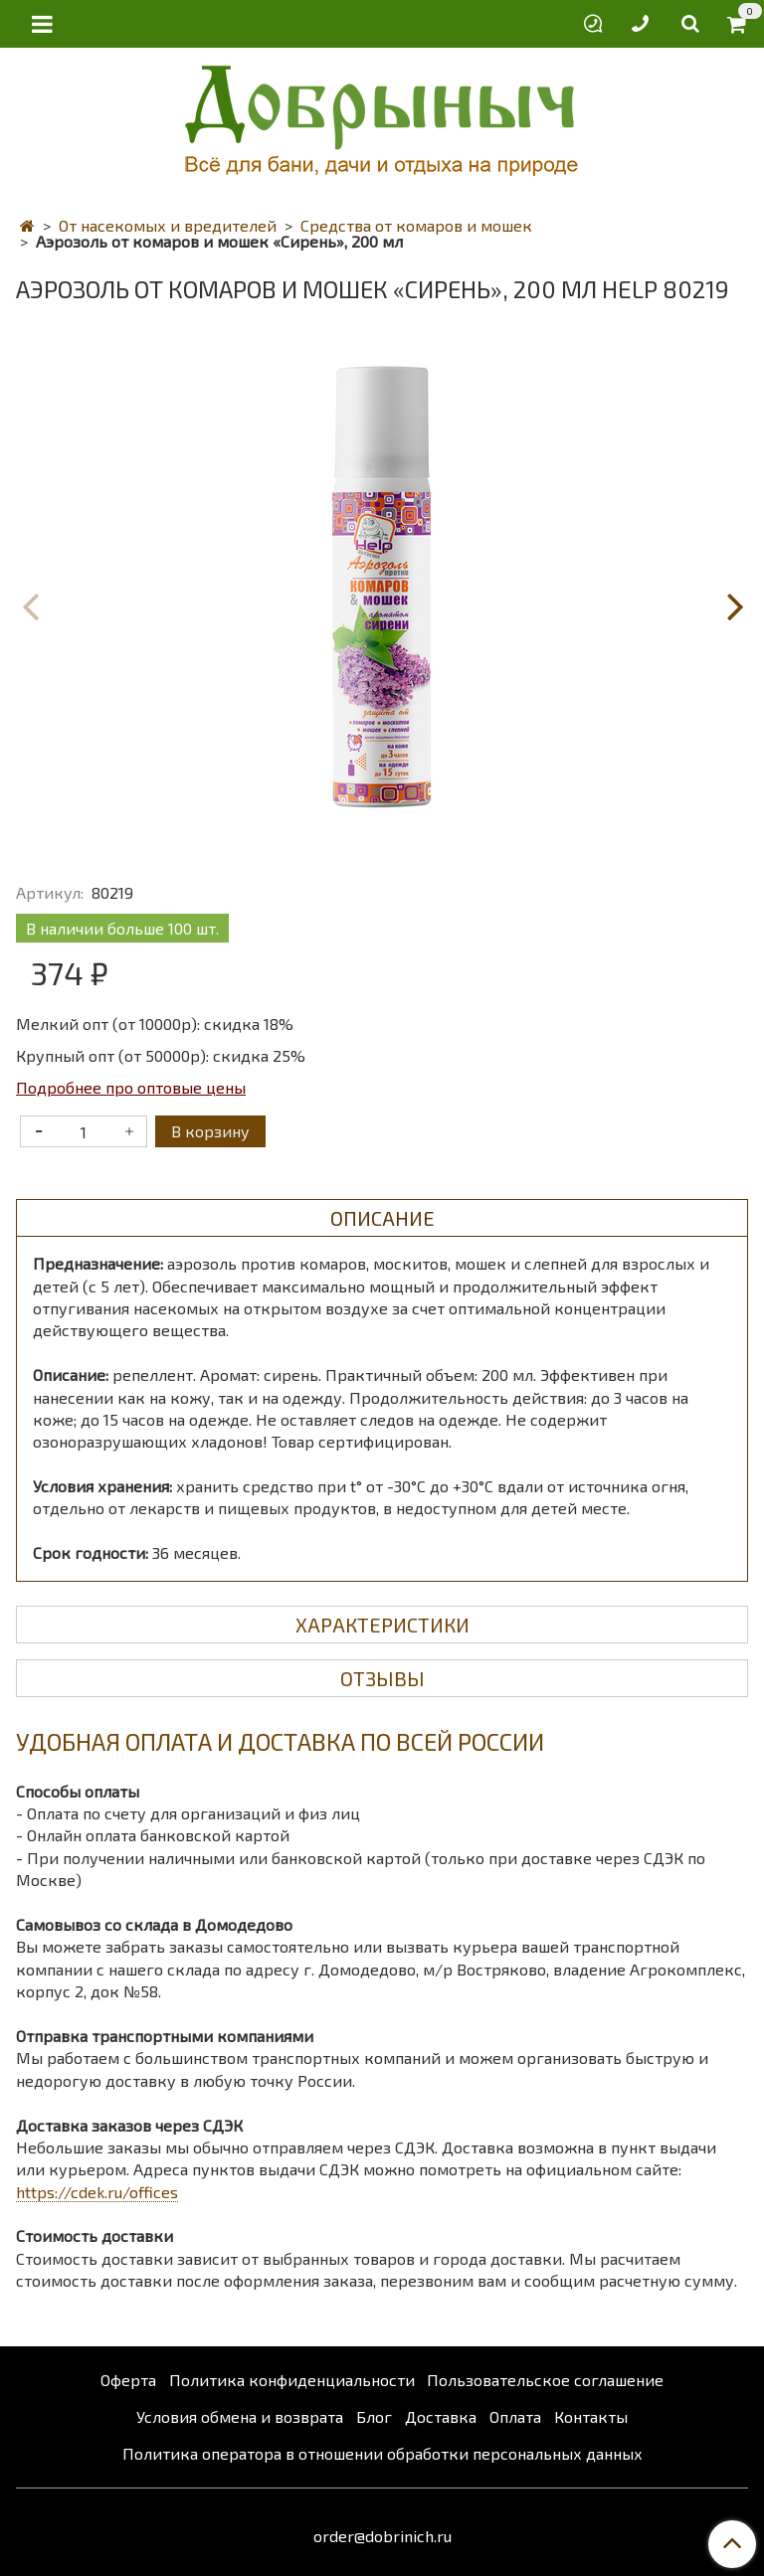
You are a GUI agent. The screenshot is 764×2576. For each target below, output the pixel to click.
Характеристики (382, 1624)
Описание (382, 1218)
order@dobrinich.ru (382, 2535)
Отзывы (382, 1678)
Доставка (441, 2416)
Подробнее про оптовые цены (131, 1087)
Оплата (515, 2416)
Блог (374, 2416)
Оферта (128, 2379)
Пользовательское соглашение (545, 2379)
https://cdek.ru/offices (97, 2191)
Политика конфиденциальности (292, 2379)
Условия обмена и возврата (239, 2416)
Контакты (591, 2416)
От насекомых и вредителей (168, 225)
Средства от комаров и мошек (416, 225)
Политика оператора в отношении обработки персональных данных (382, 2453)
